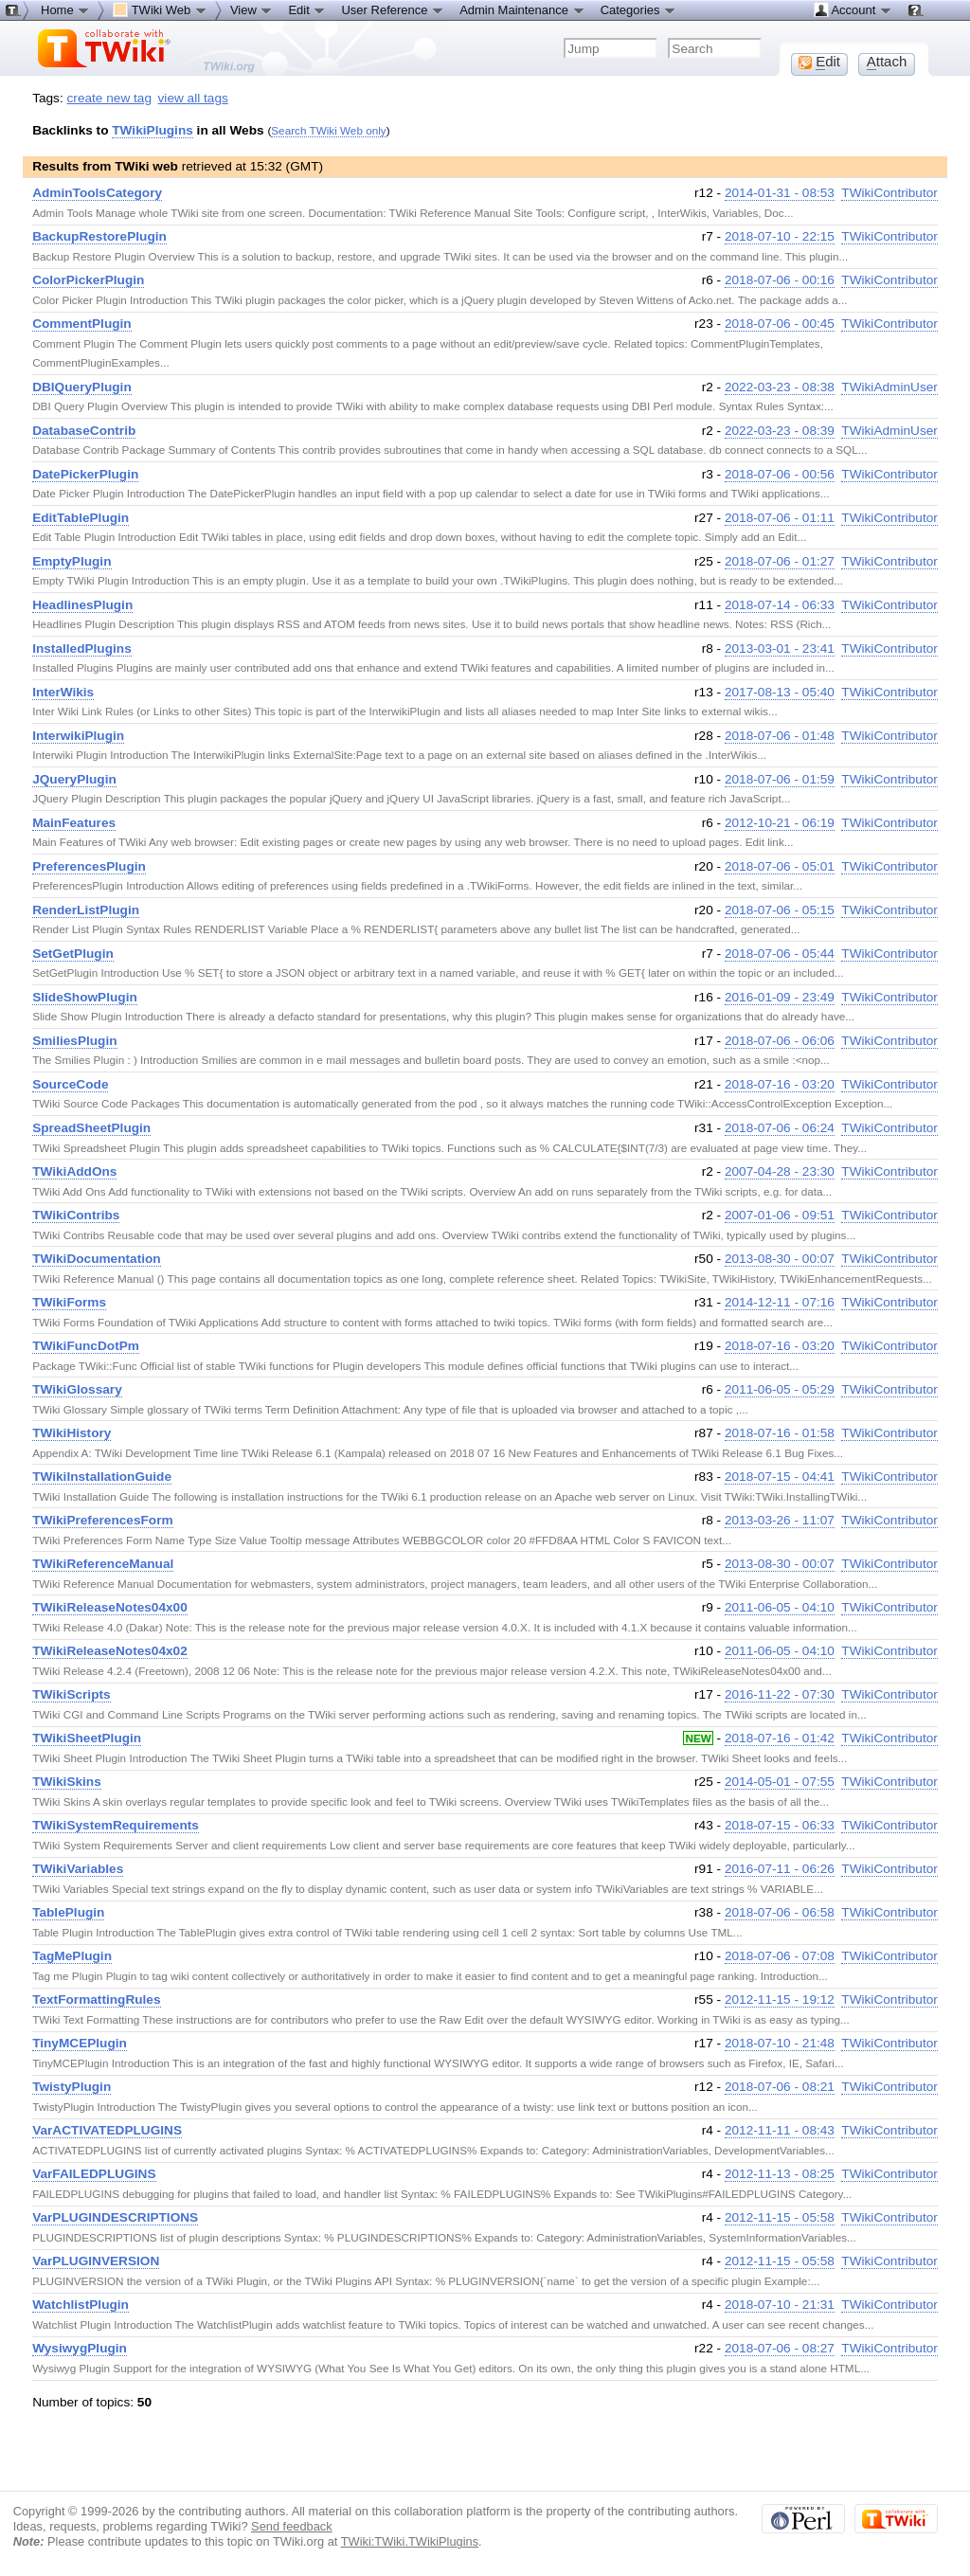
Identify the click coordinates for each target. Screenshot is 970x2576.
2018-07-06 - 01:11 (780, 518)
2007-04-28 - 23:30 (780, 1171)
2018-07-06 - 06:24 (780, 1128)
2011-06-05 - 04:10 (780, 1607)
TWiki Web (160, 9)
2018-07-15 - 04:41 (780, 1476)
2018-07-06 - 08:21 (780, 2087)
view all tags (193, 98)
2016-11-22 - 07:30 (780, 1694)
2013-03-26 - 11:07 (780, 1520)
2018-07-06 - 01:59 (780, 779)
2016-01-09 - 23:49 (780, 997)
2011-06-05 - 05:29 (780, 1389)
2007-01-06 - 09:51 (780, 1215)
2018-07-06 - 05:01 (780, 866)
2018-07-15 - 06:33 (780, 1825)
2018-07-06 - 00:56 (780, 474)
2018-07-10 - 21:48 (780, 2043)
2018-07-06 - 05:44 (780, 953)
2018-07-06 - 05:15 (780, 910)
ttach (887, 61)
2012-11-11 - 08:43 (780, 2130)
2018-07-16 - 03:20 (780, 1084)
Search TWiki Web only (328, 130)
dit (819, 61)
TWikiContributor (889, 193)
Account (853, 9)
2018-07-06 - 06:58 (780, 1912)
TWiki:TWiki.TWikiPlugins (409, 2541)
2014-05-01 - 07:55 (780, 1781)
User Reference (392, 9)
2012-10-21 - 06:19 (780, 823)
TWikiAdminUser (889, 387)
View (252, 9)
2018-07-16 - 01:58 (780, 1433)
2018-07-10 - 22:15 (780, 236)
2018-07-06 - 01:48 (780, 736)
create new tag (109, 98)
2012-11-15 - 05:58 (780, 2217)
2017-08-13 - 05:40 (780, 692)
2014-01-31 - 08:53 (780, 193)
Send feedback (291, 2526)
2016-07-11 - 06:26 (780, 1869)
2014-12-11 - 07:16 (780, 1302)
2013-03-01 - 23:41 (780, 648)
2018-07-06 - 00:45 (780, 323)
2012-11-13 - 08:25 (780, 2174)
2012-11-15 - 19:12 (780, 1999)
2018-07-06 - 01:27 (780, 561)
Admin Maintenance (522, 9)
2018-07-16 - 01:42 (780, 1738)
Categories (638, 9)
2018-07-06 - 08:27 (780, 2348)
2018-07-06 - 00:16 (780, 280)
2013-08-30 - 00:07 (780, 1259)
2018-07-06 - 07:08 (780, 1956)
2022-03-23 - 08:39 (780, 430)
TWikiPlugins (152, 130)
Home (65, 9)
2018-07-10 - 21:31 (780, 2304)
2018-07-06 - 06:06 (780, 1041)
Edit (307, 9)
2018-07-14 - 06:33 (780, 605)
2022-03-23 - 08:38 (780, 387)
